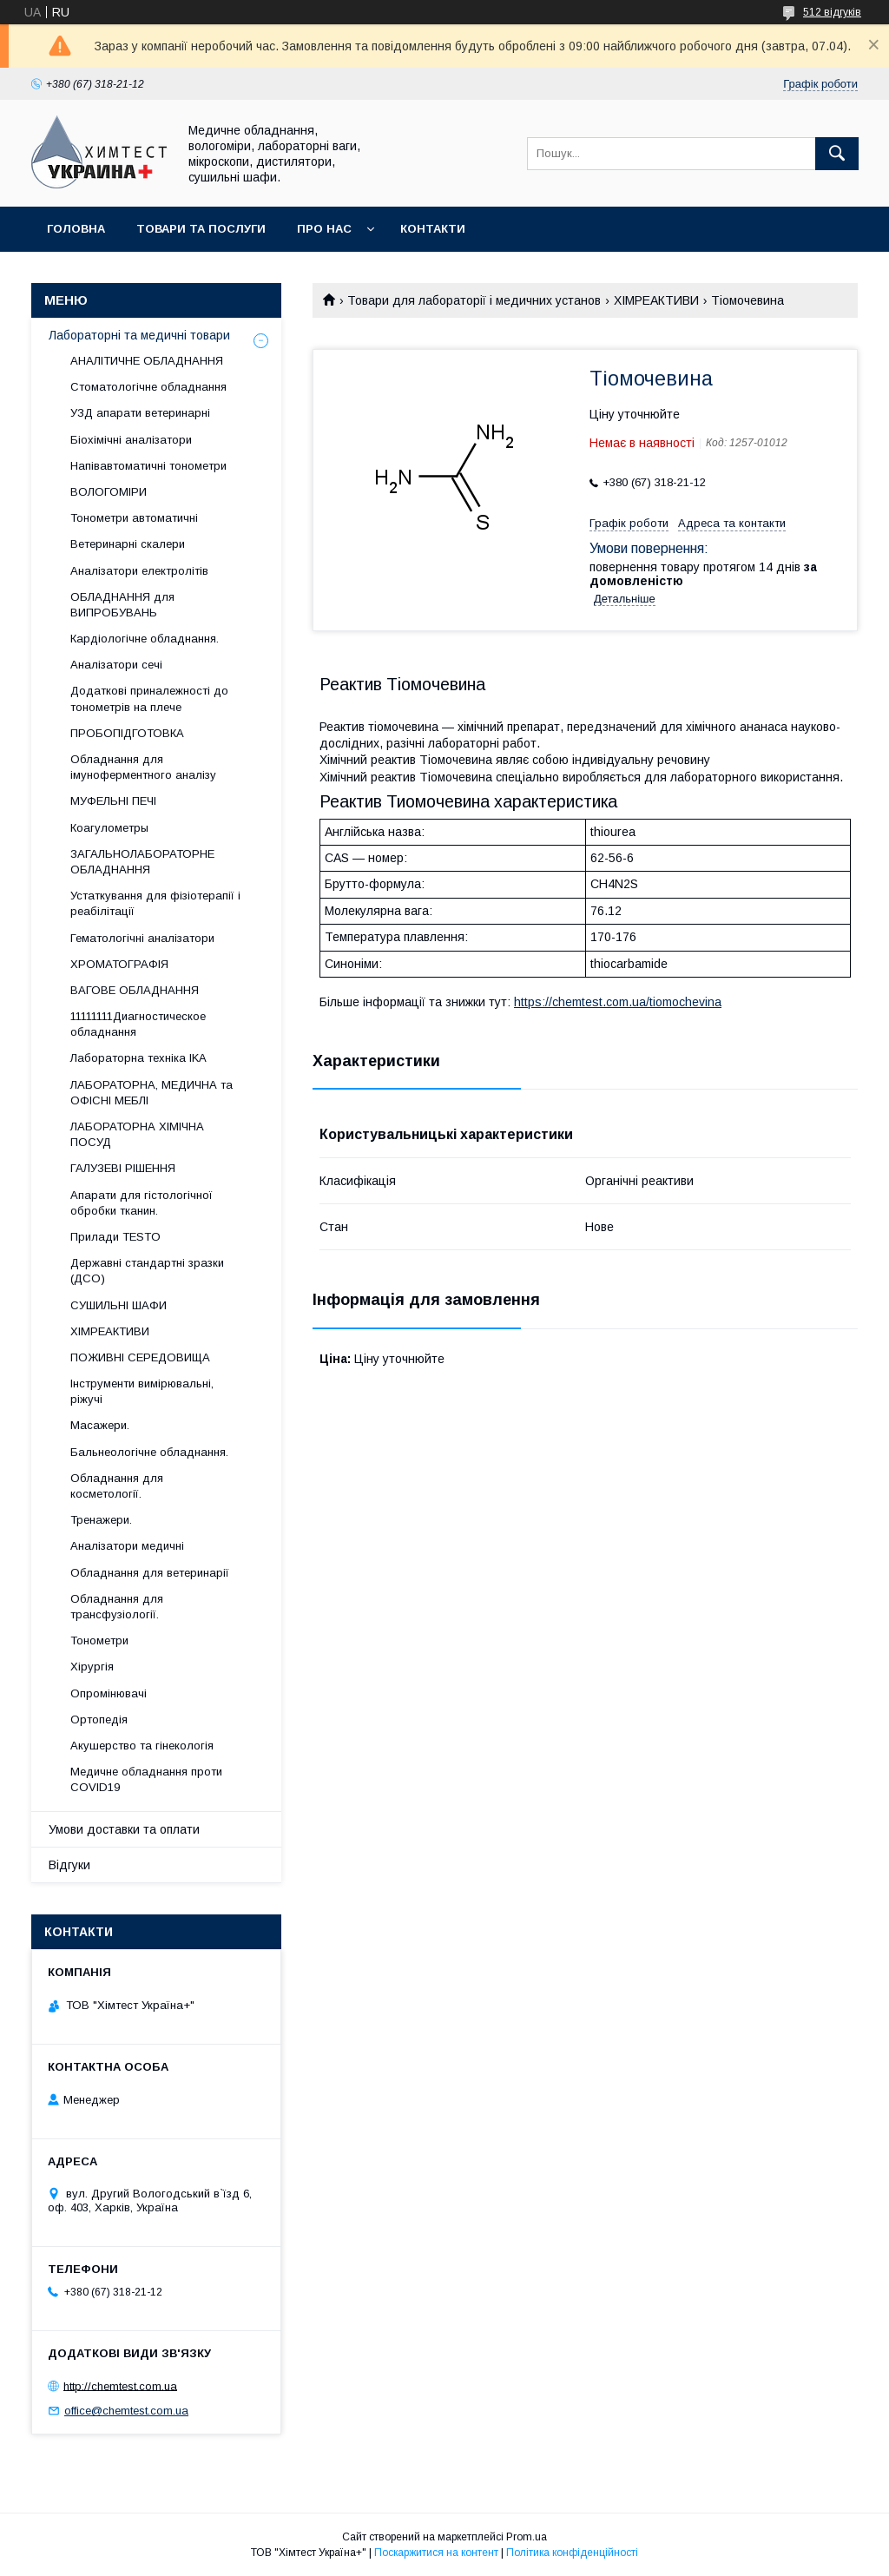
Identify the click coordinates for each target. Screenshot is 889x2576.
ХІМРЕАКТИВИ (656, 300)
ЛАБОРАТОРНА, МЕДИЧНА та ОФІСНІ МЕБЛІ (151, 1092)
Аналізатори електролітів (139, 570)
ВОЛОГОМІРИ (108, 491)
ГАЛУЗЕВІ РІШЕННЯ (122, 1168)
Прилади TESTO (115, 1236)
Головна (76, 228)
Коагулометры (109, 827)
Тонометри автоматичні (134, 517)
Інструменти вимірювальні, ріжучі (142, 1391)
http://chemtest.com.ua (120, 2385)
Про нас (324, 228)
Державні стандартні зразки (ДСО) (147, 1270)
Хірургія (92, 1666)
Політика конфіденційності (572, 2552)
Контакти (432, 228)
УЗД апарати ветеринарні (140, 412)
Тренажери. (101, 1519)
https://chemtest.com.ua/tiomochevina (617, 1002)
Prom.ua (526, 2537)
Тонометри (99, 1640)
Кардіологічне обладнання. (144, 638)
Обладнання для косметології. (116, 1486)
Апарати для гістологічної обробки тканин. (141, 1203)
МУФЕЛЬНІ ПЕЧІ (113, 800)
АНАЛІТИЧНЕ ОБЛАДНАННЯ (146, 360)
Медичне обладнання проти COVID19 (146, 1779)
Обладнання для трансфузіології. (116, 1606)
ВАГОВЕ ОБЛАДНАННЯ (134, 990)
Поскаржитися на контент (436, 2552)
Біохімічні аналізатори (131, 439)
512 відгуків (832, 12)
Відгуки (69, 1865)
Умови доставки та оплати (124, 1829)
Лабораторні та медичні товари (139, 335)
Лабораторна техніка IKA (138, 1057)
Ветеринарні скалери (127, 543)
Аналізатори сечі (116, 664)
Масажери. (99, 1425)
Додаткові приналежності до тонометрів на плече (149, 698)
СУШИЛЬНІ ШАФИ (118, 1305)
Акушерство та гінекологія (142, 1745)
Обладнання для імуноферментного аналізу (143, 767)
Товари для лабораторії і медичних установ (474, 300)
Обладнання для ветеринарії (149, 1572)
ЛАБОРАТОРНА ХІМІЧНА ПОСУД (137, 1134)
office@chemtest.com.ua (126, 2410)
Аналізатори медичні (127, 1545)
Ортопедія (99, 1719)
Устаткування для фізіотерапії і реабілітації (155, 903)
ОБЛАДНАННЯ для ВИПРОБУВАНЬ (122, 604)
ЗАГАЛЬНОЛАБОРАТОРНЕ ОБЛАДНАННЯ (142, 861)
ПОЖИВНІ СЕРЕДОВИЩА (140, 1357)
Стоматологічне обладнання (148, 386)
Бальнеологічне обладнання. (149, 1452)
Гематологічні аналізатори (142, 938)
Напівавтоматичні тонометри (148, 465)
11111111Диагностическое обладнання (138, 1024)
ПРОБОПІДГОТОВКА (127, 733)
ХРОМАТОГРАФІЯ (119, 964)
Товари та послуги (201, 228)
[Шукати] (837, 153)
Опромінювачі (108, 1693)
